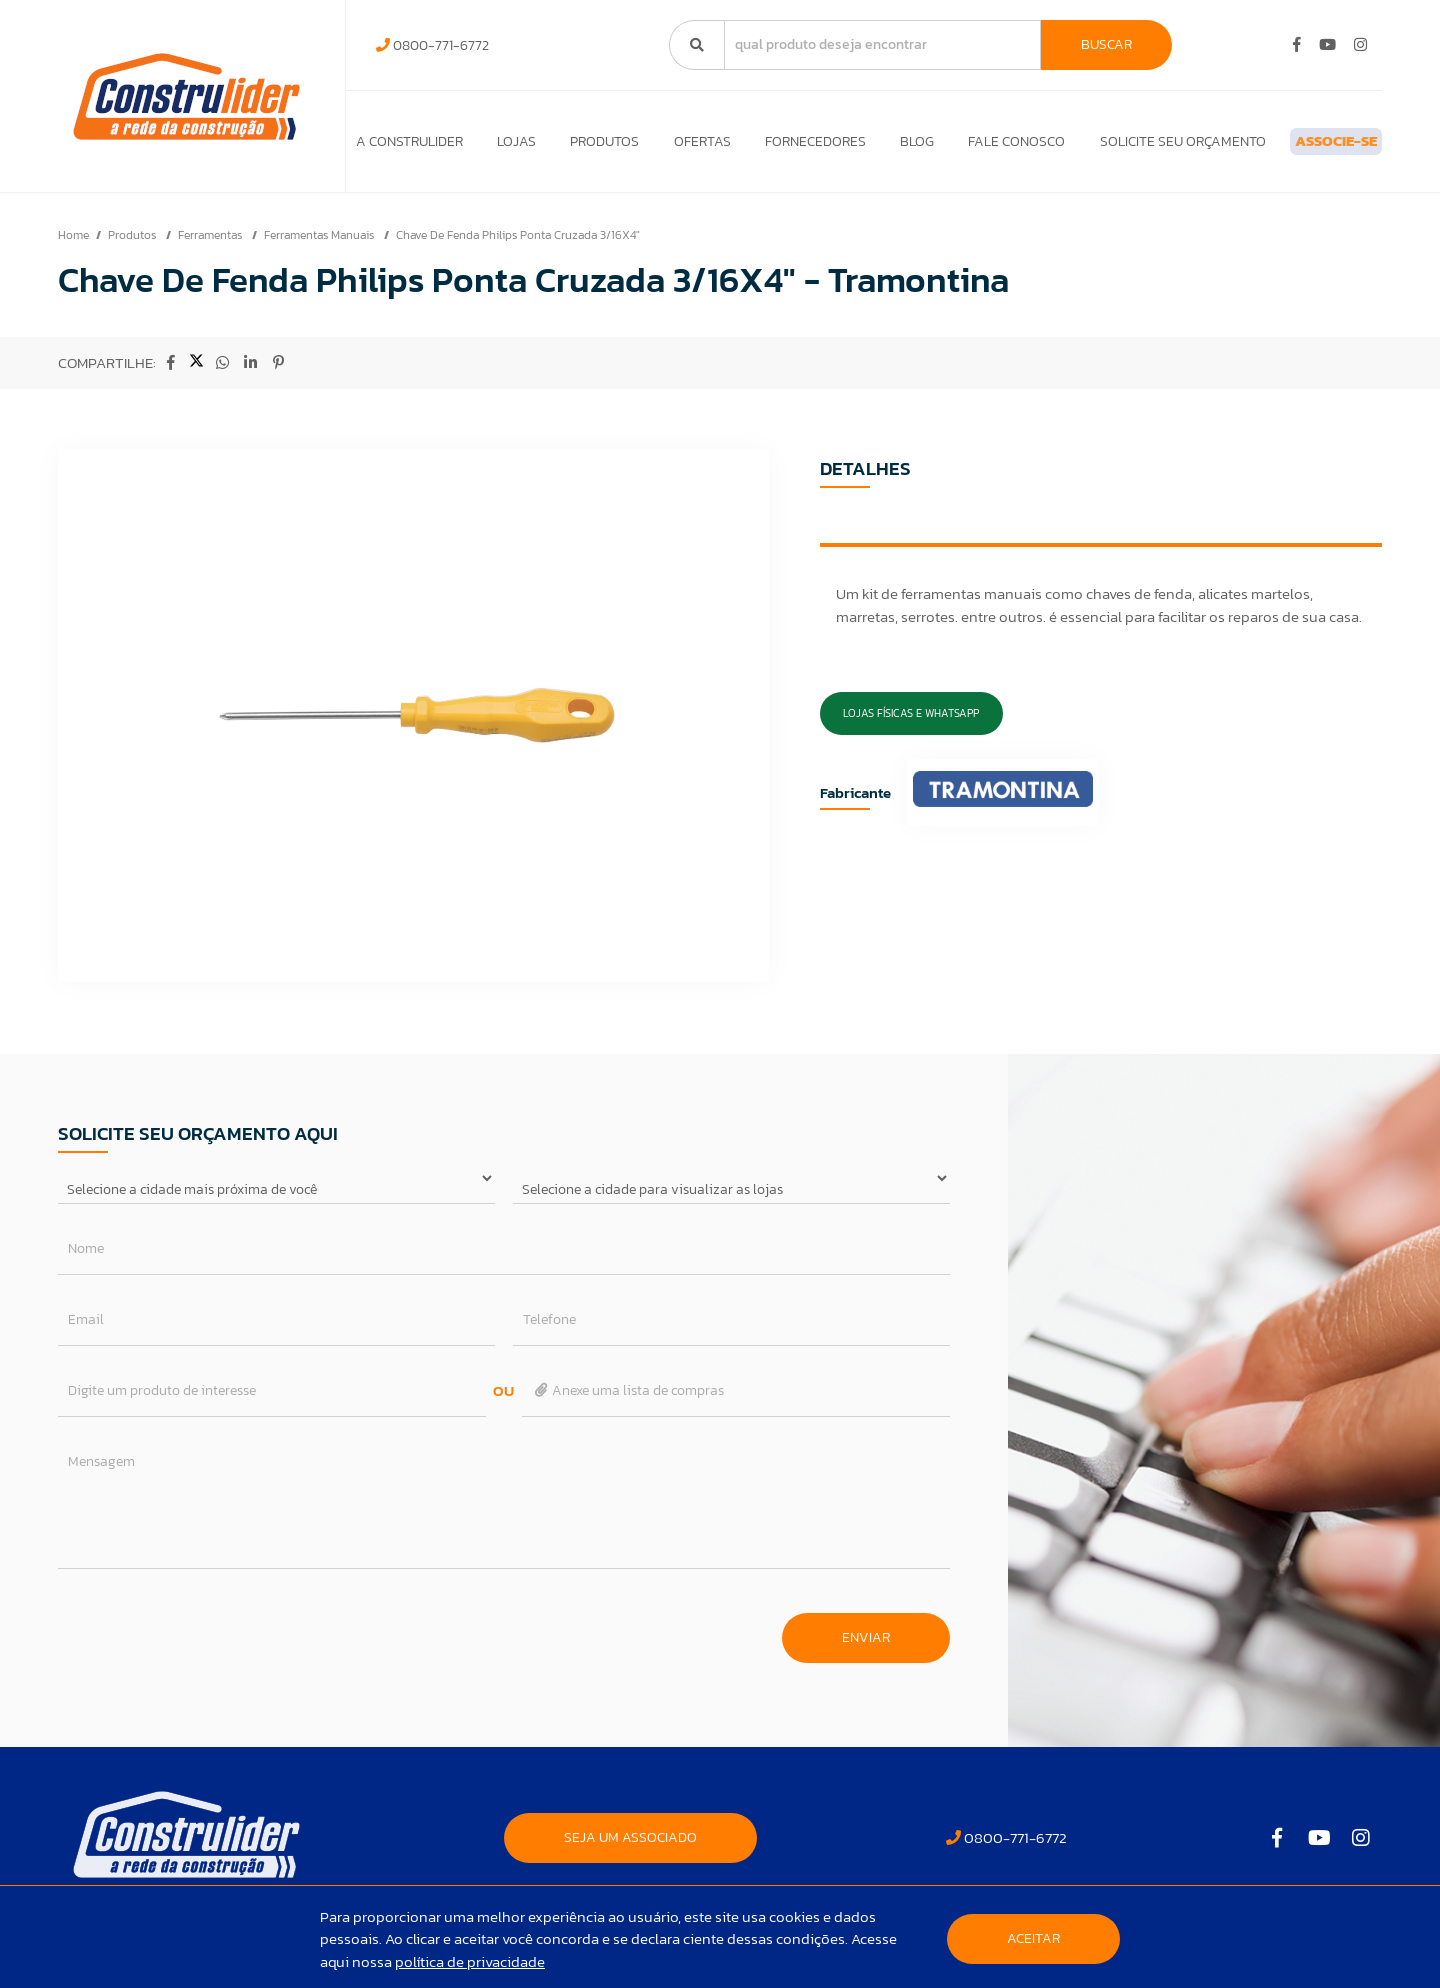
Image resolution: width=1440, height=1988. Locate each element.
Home (73, 245)
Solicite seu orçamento (1126, 146)
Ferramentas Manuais (320, 245)
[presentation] (210, 1638)
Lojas (508, 146)
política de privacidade (470, 1961)
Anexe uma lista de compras (628, 1400)
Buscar (1106, 44)
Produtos (588, 146)
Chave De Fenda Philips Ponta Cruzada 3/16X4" (518, 245)
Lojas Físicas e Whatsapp (911, 723)
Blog (877, 146)
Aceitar (1033, 1938)
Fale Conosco (968, 146)
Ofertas (677, 146)
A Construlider (409, 146)
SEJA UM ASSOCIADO (630, 1847)
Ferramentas (211, 245)
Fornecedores (782, 146)
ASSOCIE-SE (1303, 146)
